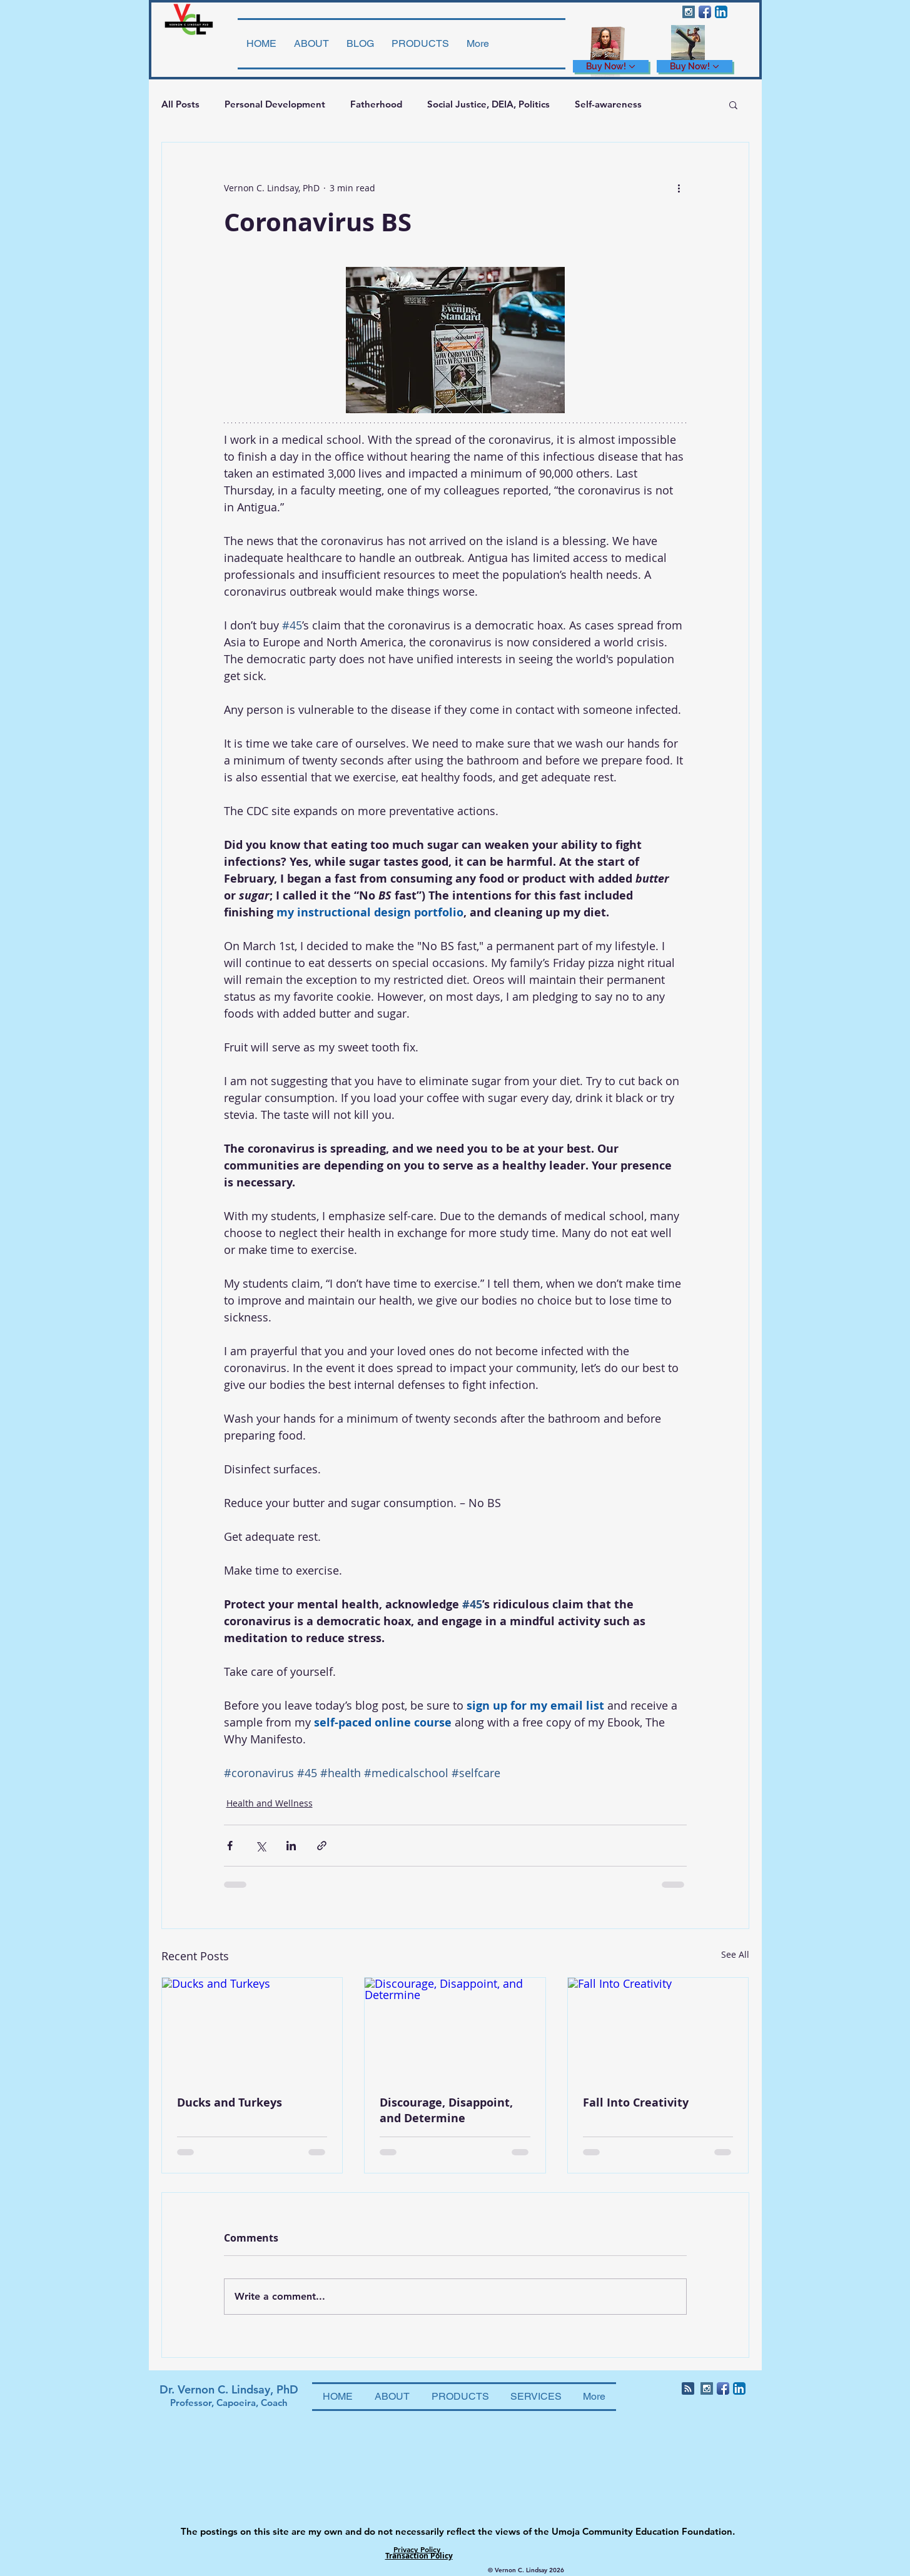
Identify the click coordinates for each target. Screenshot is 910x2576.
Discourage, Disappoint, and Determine (446, 2110)
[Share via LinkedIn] (291, 1846)
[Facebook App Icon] (705, 12)
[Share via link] (322, 1846)
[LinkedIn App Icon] (721, 12)
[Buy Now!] (611, 66)
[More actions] (679, 187)
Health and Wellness (269, 1803)
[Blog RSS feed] (688, 2389)
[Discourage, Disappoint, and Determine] (455, 2028)
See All (735, 1954)
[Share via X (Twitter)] (260, 1846)
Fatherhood (376, 104)
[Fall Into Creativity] (658, 2028)
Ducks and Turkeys (229, 2102)
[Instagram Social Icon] (688, 12)
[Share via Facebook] (230, 1846)
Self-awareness (608, 104)
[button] (733, 104)
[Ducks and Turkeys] (252, 2028)
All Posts (180, 104)
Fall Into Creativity (636, 2102)
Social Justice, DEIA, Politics (488, 104)
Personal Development (275, 104)
